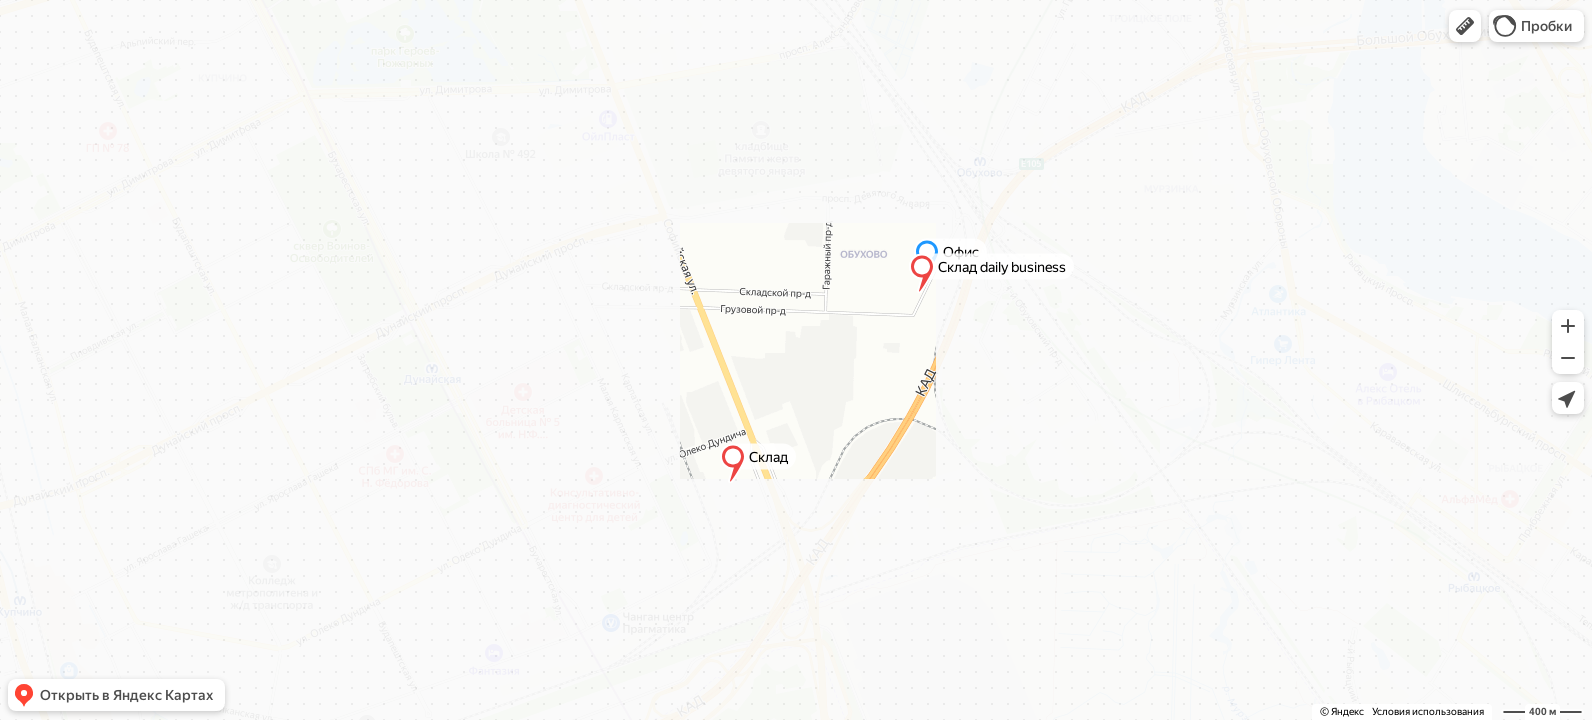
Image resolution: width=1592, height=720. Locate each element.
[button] (1465, 26)
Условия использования (1428, 711)
